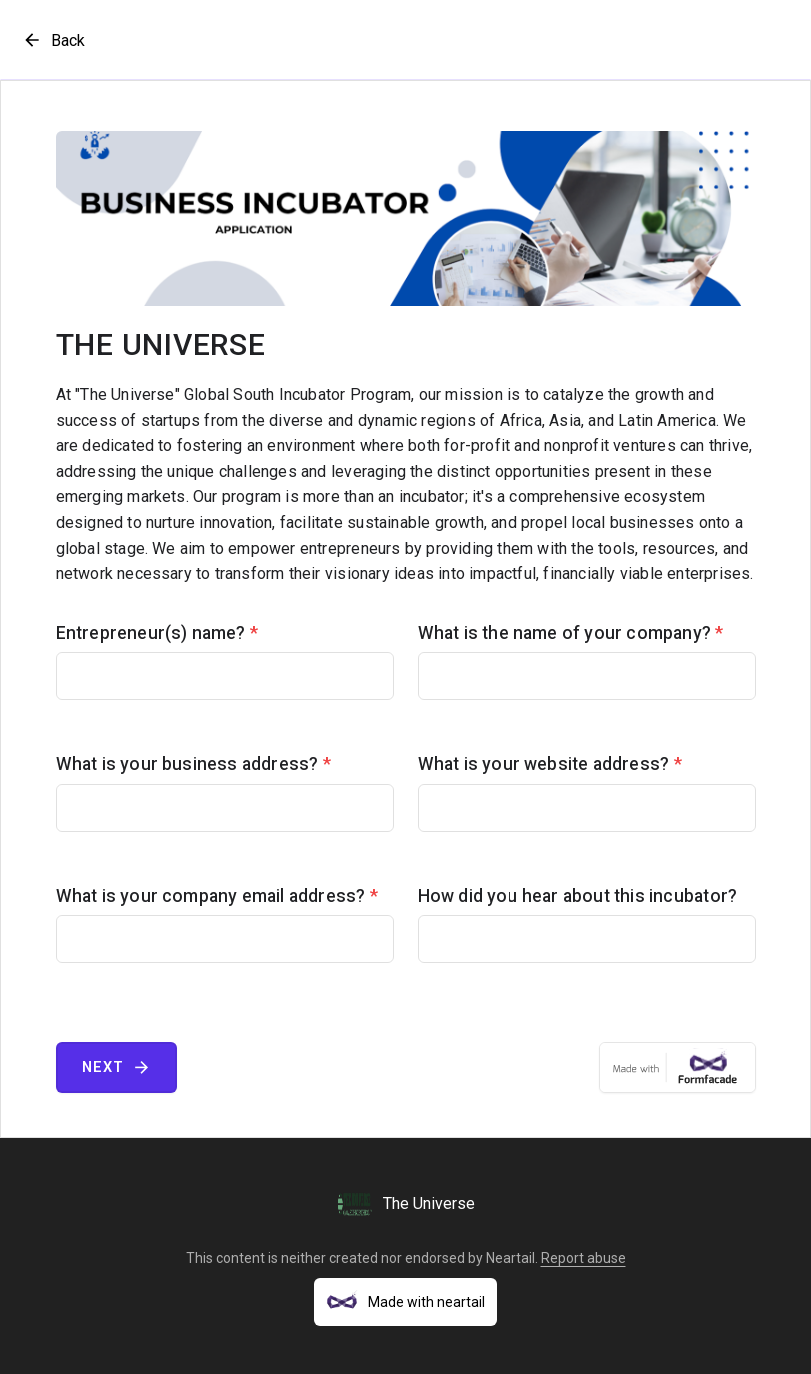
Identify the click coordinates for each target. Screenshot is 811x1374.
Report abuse (583, 1258)
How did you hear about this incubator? (578, 896)
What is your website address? (550, 764)
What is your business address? (193, 764)
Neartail (510, 1258)
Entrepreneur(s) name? (157, 633)
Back (53, 40)
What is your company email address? (217, 896)
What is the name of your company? (571, 633)
